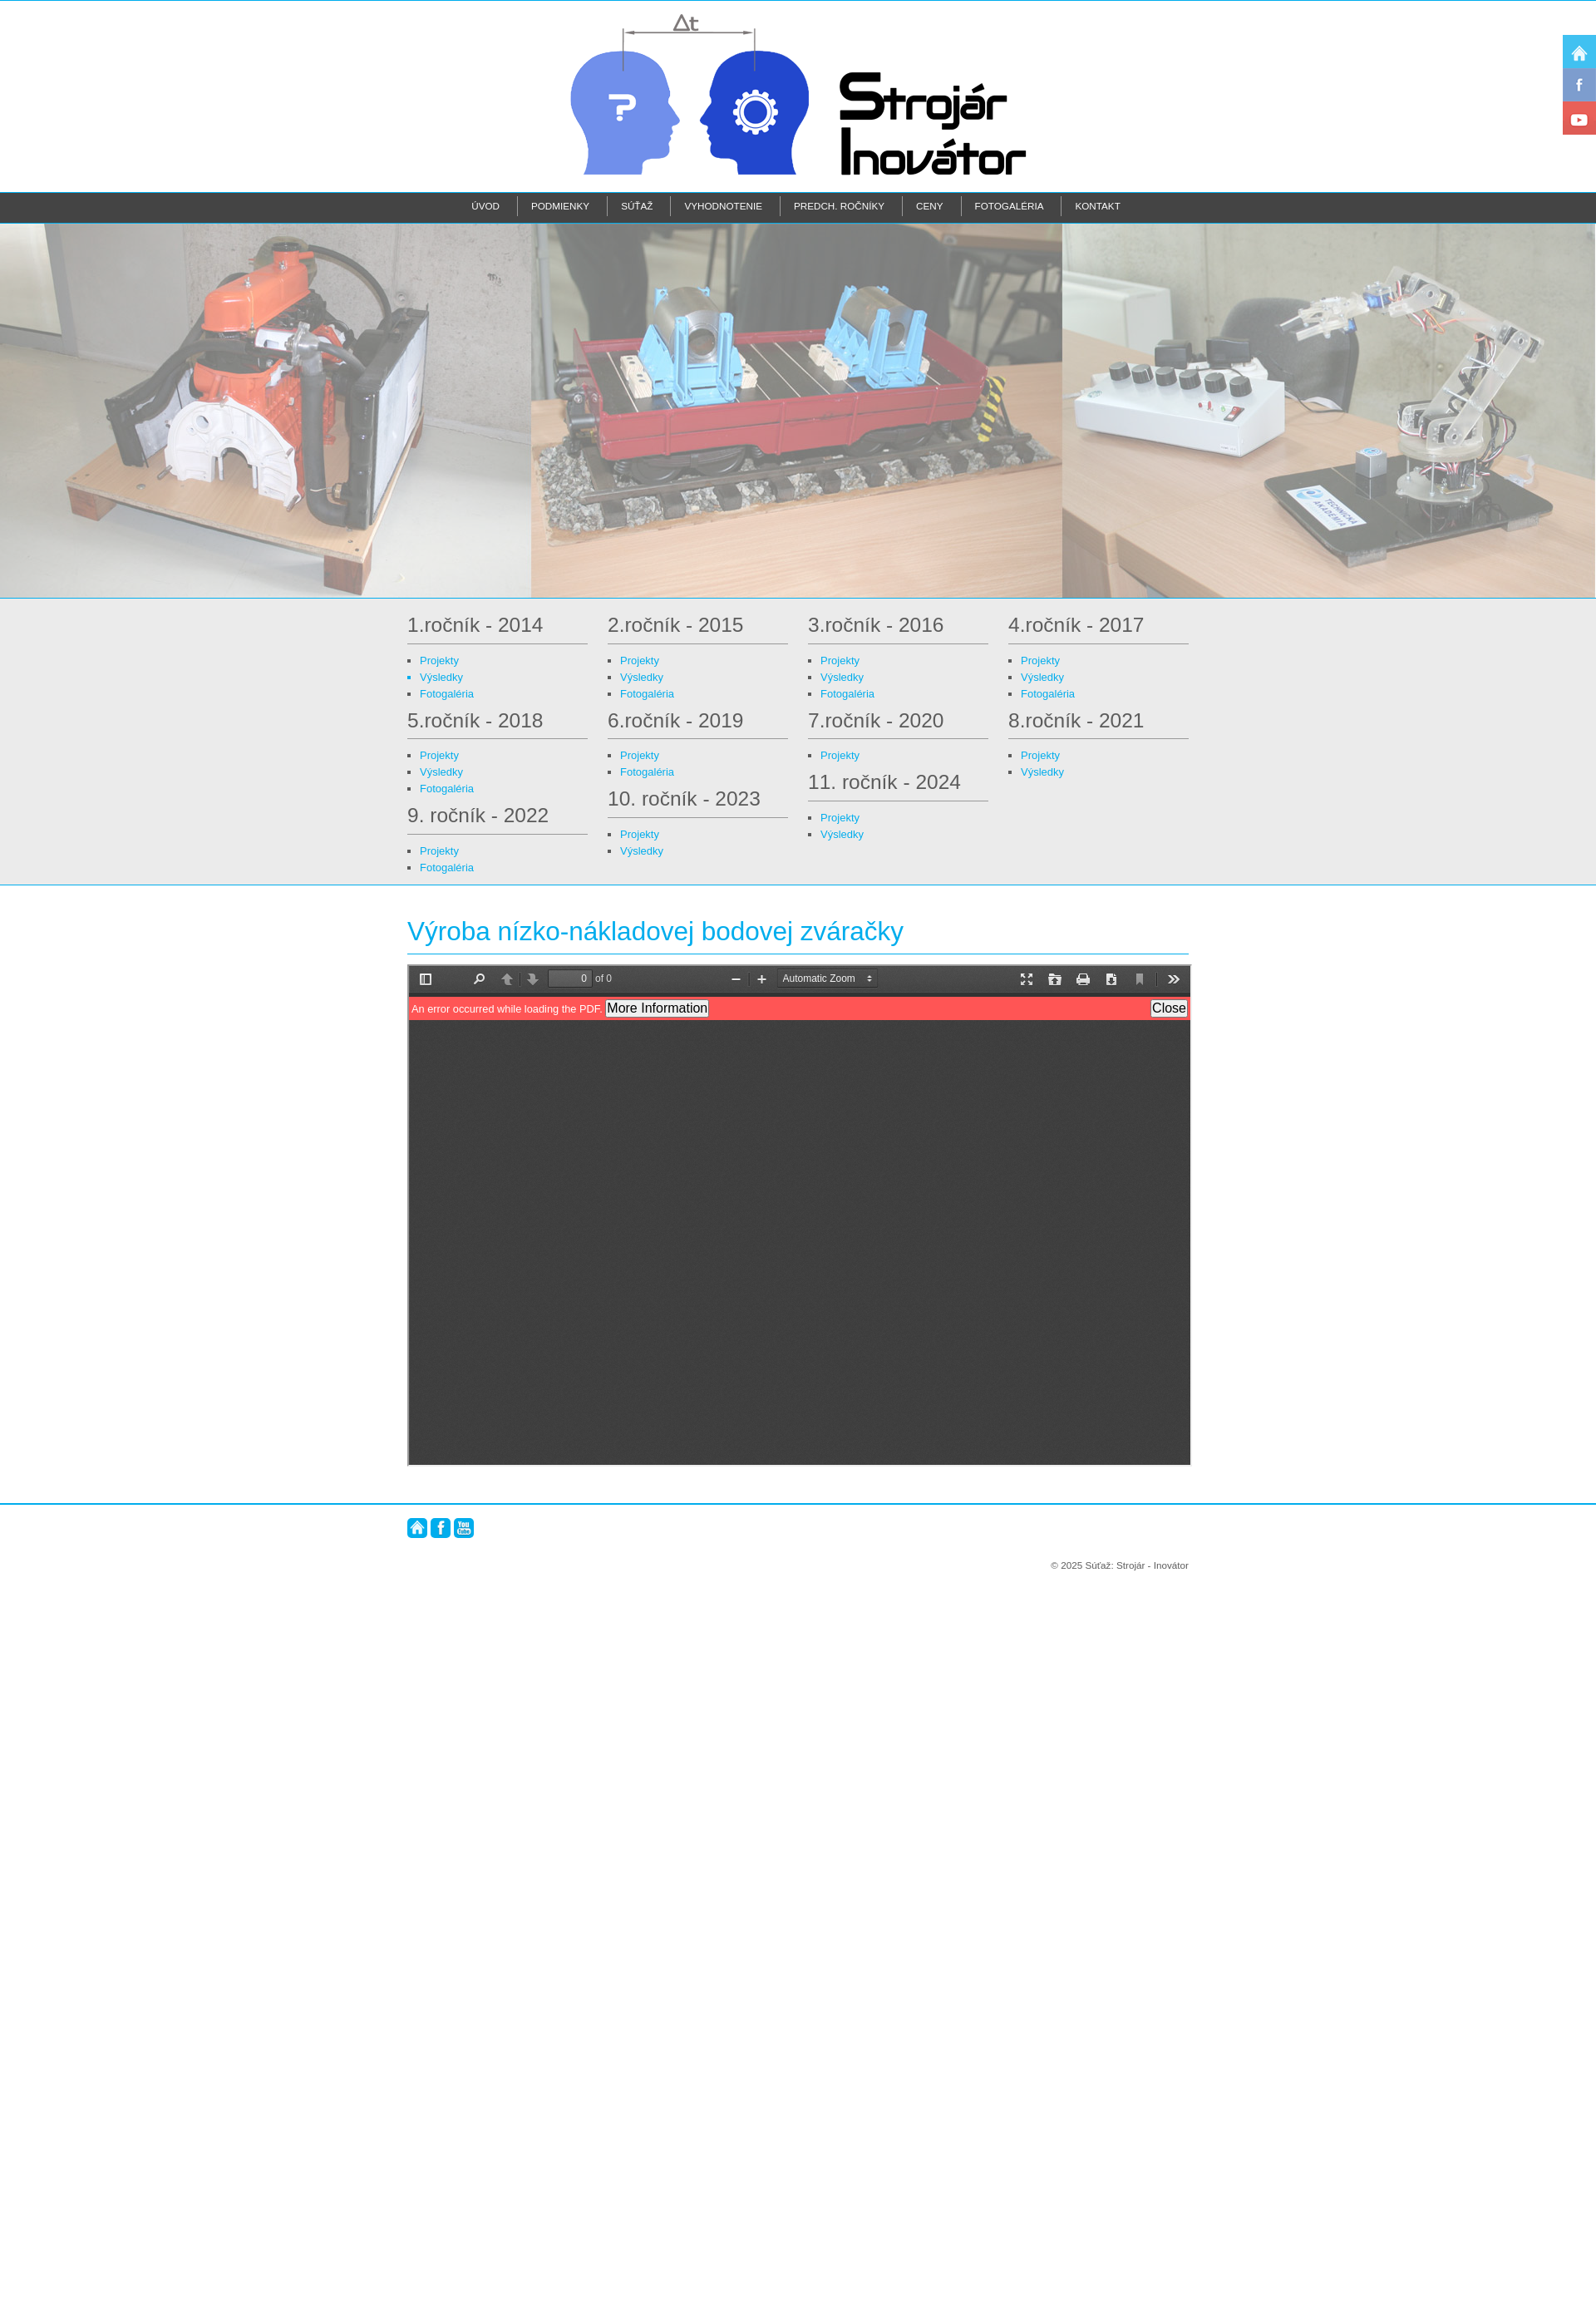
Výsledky (441, 677)
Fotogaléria (1009, 205)
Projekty (439, 660)
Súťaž (637, 205)
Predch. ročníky (839, 205)
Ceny (929, 205)
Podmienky (560, 205)
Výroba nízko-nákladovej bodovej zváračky (655, 931)
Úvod (485, 205)
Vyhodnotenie (723, 205)
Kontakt (1097, 205)
